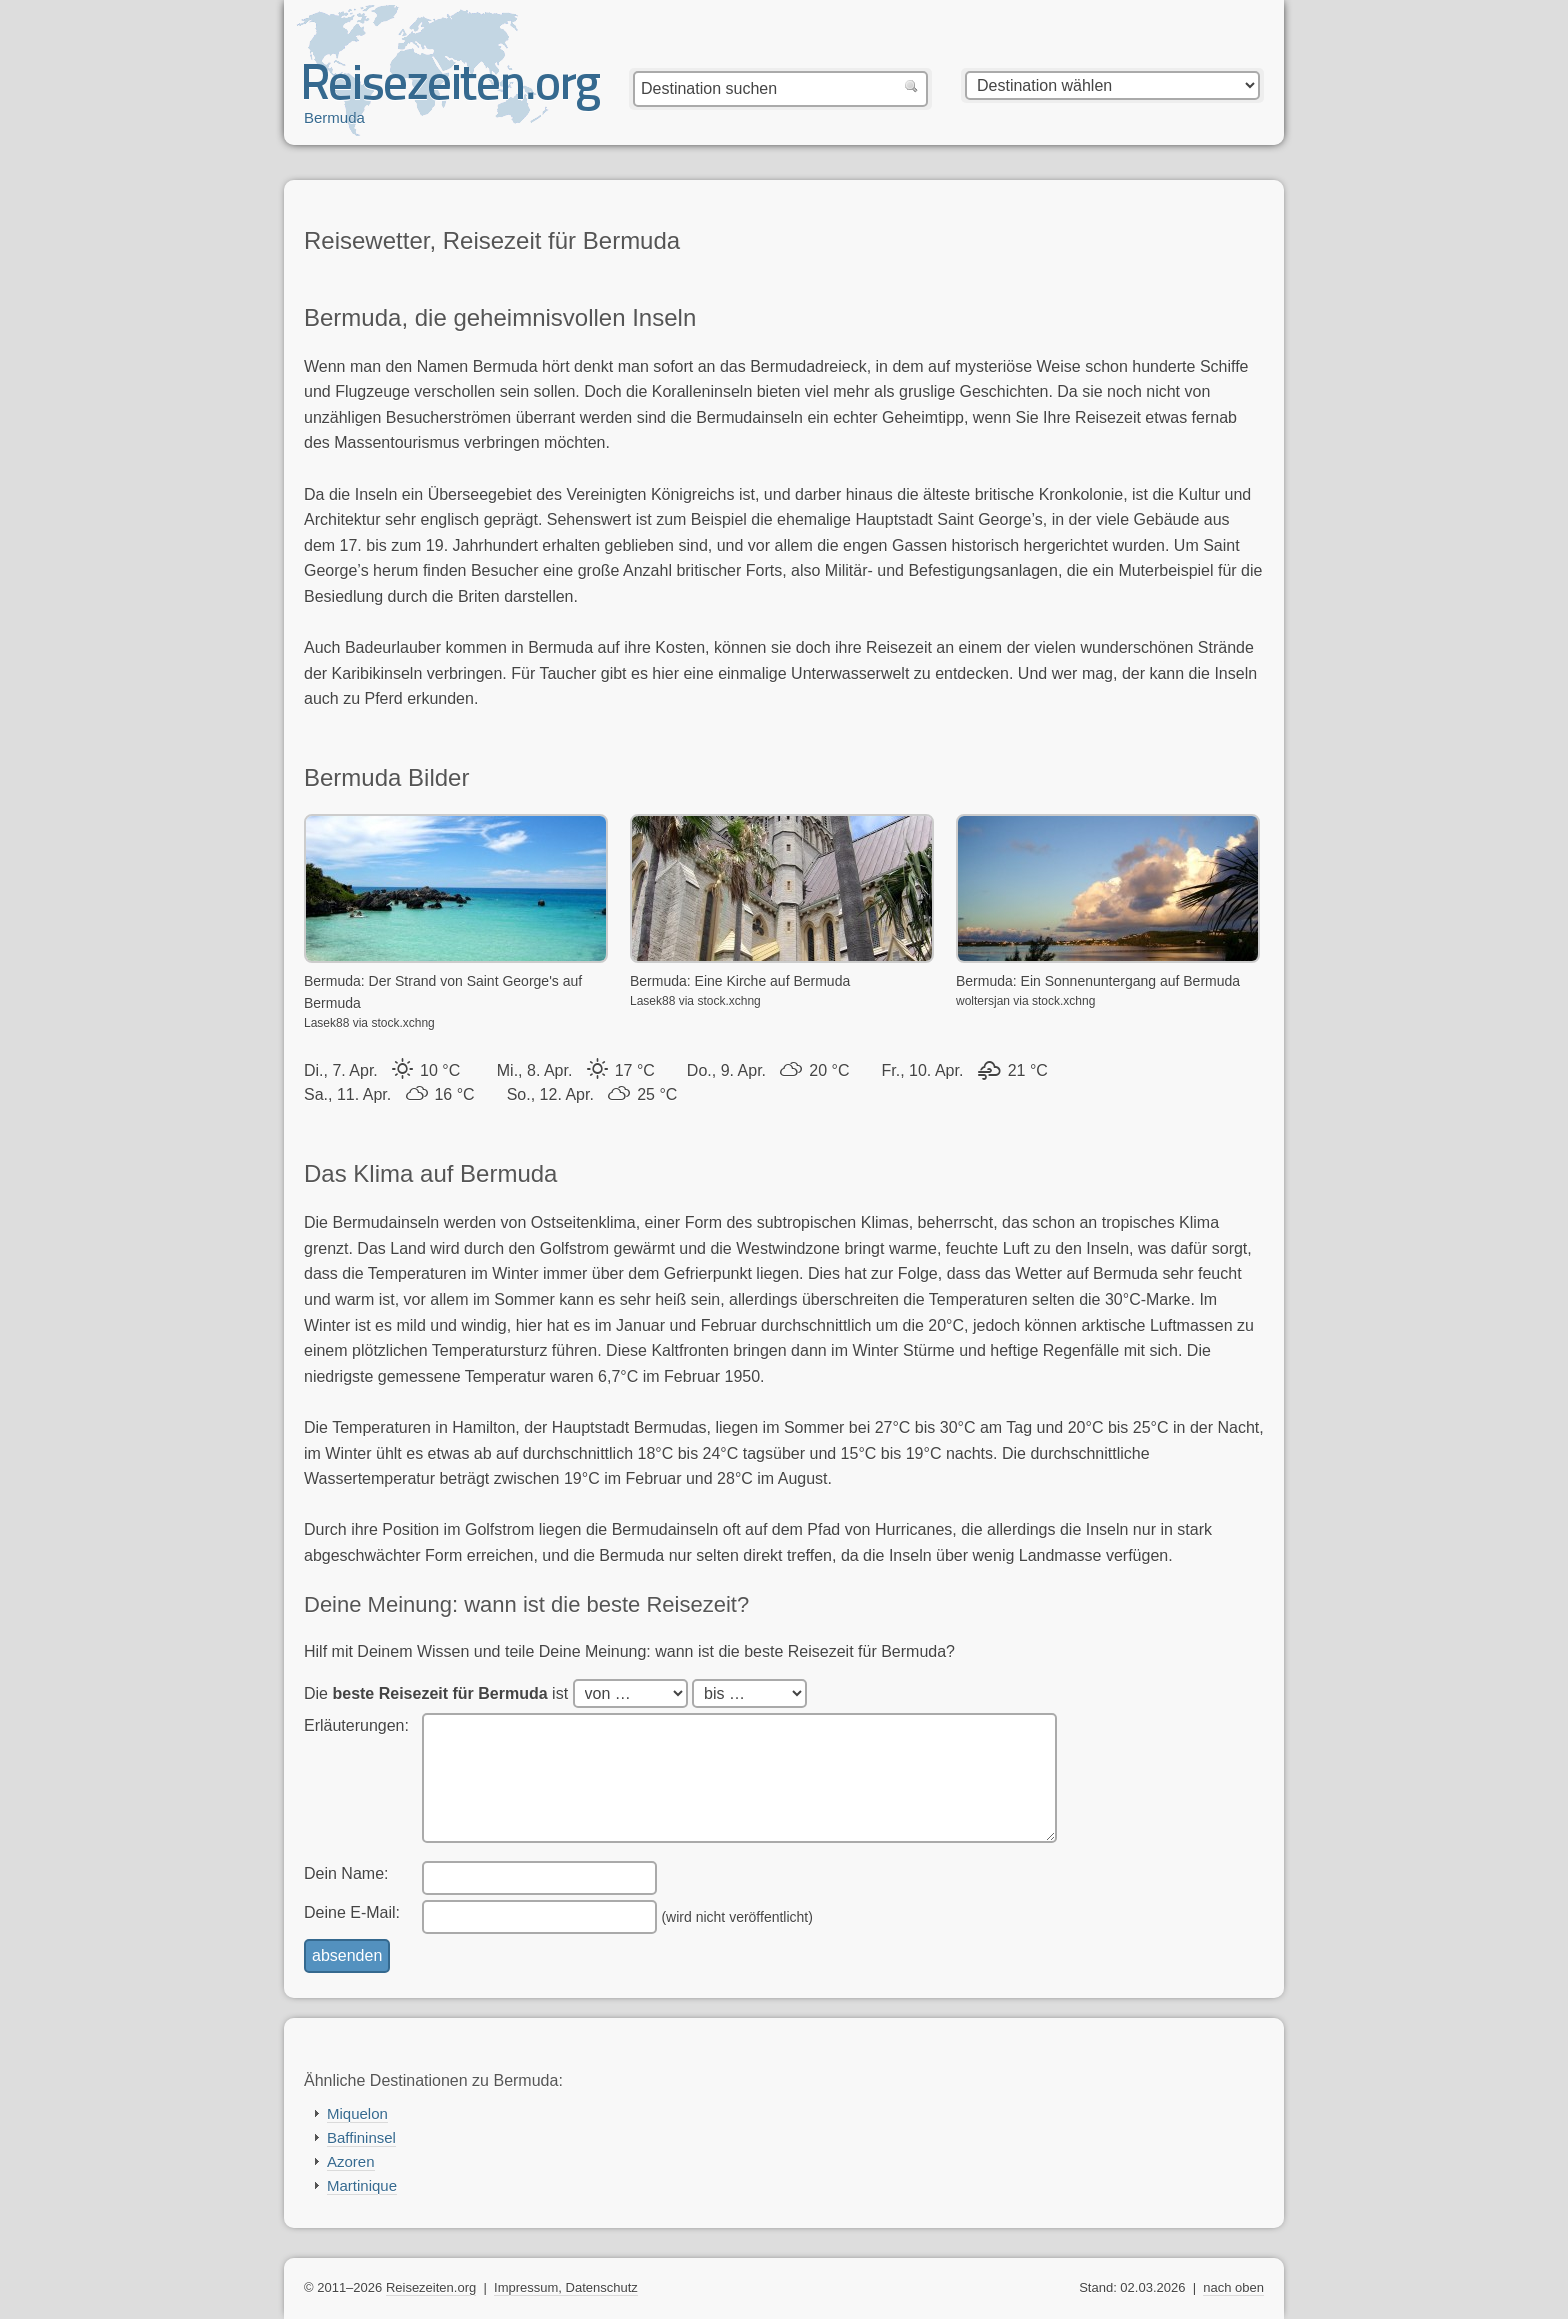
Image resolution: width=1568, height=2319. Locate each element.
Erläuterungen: (356, 1725)
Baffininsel (361, 2137)
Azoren (351, 2161)
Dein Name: (346, 1873)
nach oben (1233, 2287)
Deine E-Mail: (352, 1912)
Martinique (362, 2185)
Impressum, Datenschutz (566, 2287)
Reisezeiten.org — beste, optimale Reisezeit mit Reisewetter (452, 91)
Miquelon (357, 2113)
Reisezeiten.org (431, 2287)
